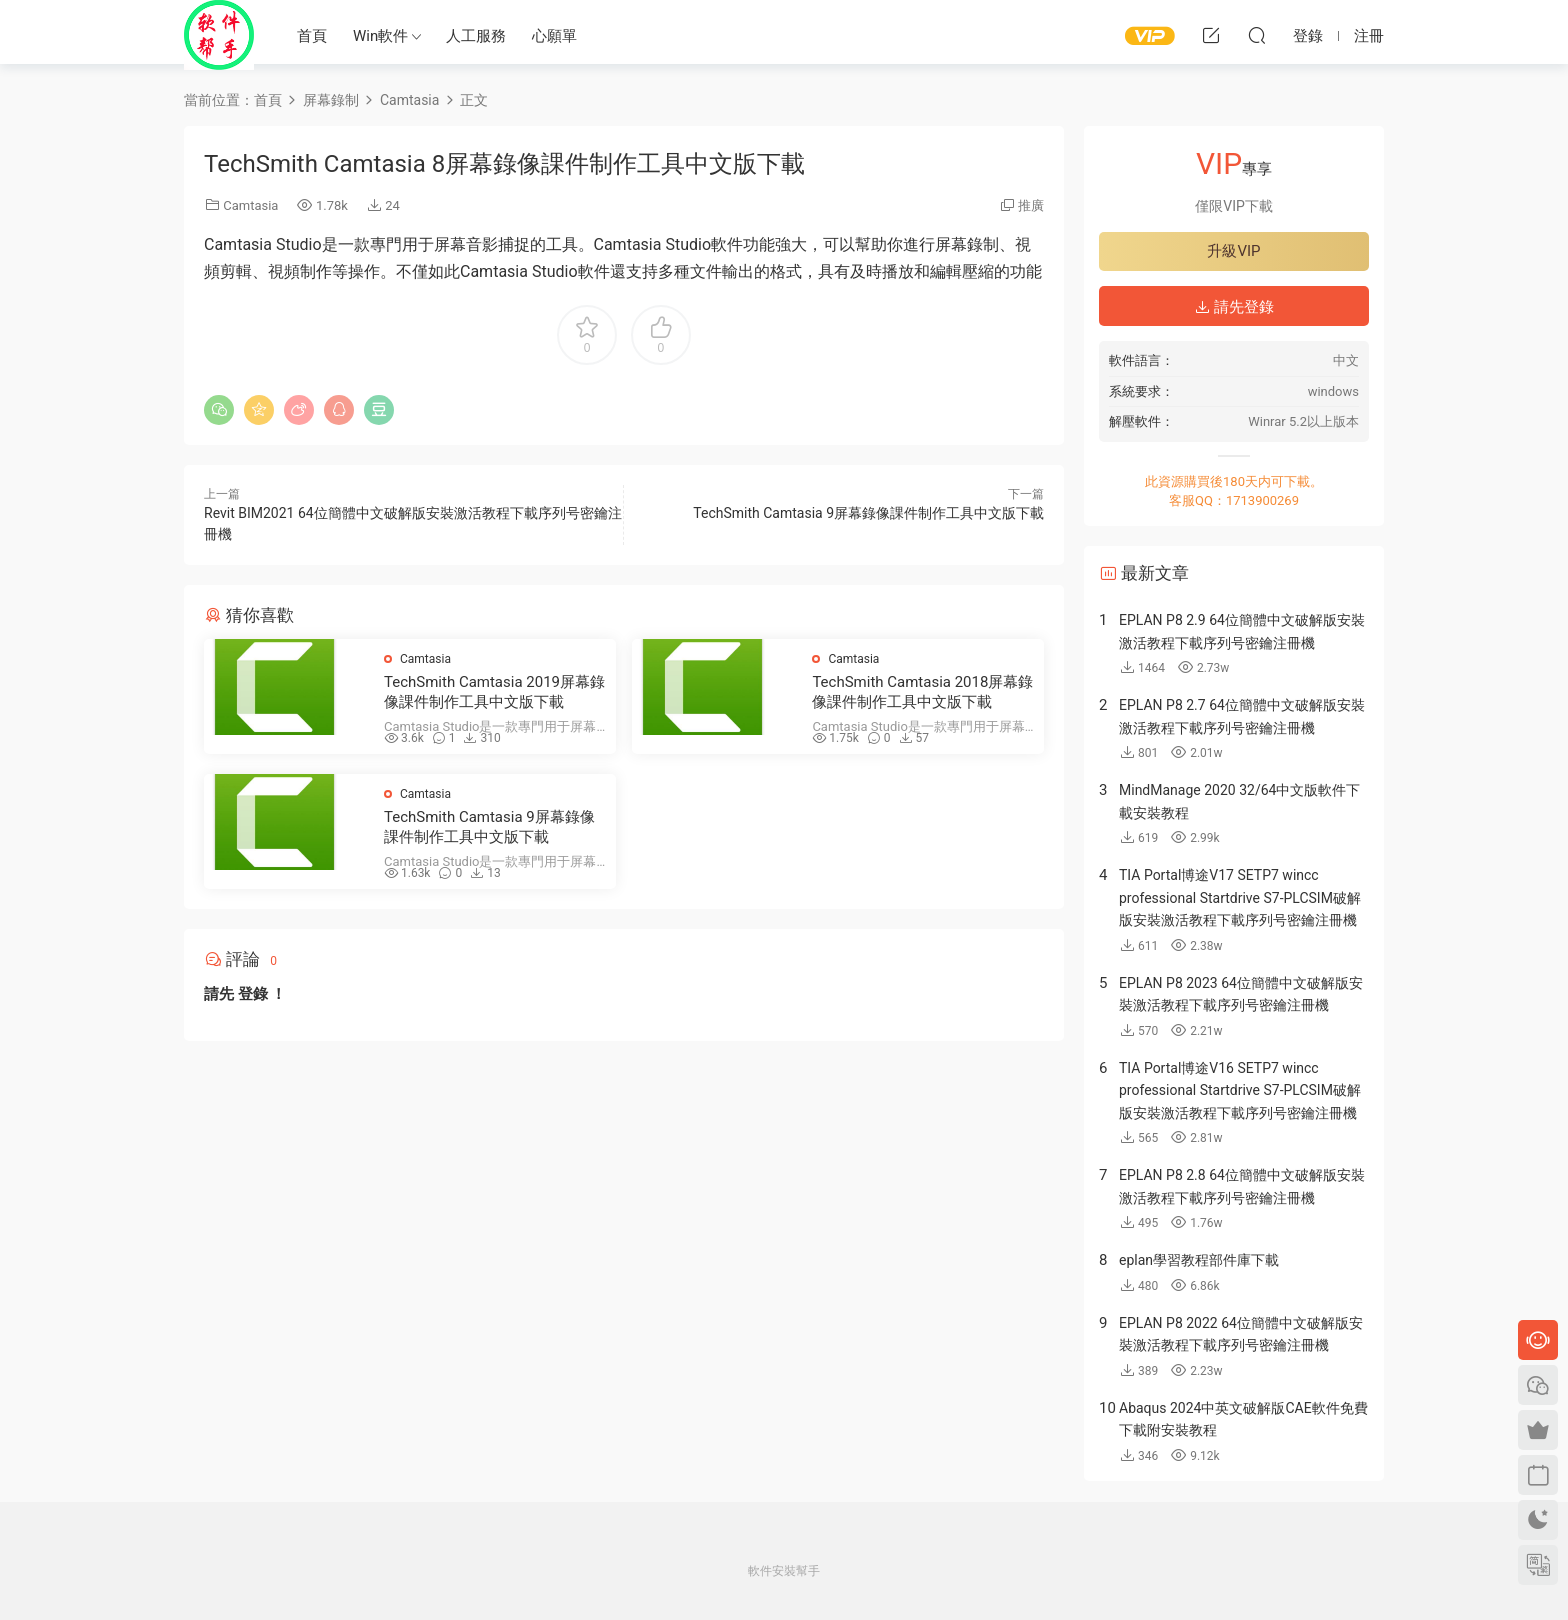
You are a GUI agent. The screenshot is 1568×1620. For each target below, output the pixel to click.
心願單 (554, 36)
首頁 (312, 36)
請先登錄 (1234, 307)
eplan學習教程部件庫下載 (1199, 1260)
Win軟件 (380, 36)
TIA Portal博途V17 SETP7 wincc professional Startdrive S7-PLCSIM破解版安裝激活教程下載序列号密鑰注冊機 (1240, 897)
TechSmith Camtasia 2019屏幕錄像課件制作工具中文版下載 (494, 692)
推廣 (1031, 205)
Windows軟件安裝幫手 (219, 35)
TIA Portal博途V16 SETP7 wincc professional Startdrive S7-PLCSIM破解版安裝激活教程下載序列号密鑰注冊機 (1240, 1090)
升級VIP (1233, 251)
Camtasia (250, 205)
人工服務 (476, 36)
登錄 (253, 994)
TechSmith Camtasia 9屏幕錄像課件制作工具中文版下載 (868, 513)
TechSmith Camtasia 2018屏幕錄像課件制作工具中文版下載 (922, 692)
